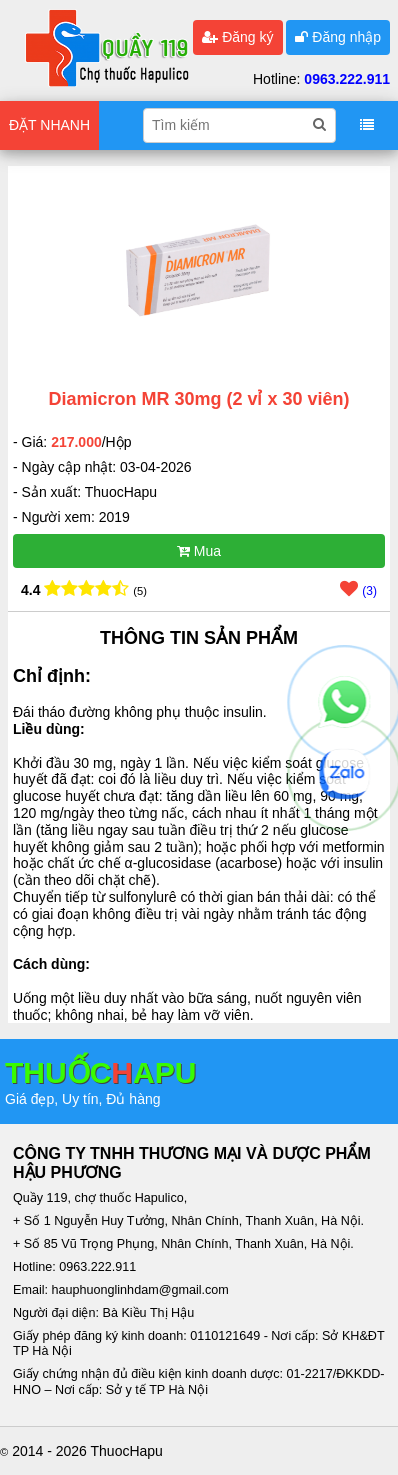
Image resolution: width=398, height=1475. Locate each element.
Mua (199, 551)
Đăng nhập (338, 37)
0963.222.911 (347, 79)
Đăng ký (237, 37)
